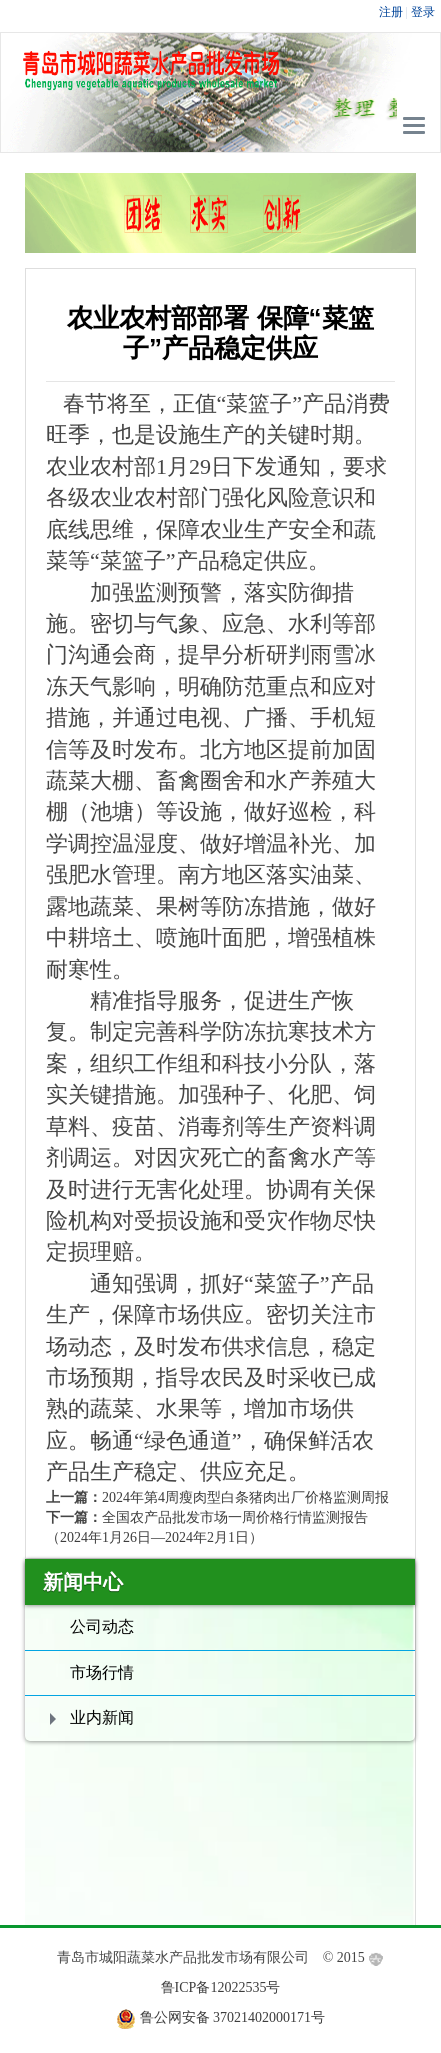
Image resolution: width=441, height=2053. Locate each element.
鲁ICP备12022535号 (221, 1987)
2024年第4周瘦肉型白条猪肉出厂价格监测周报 (245, 1497)
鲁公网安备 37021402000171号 (233, 2017)
